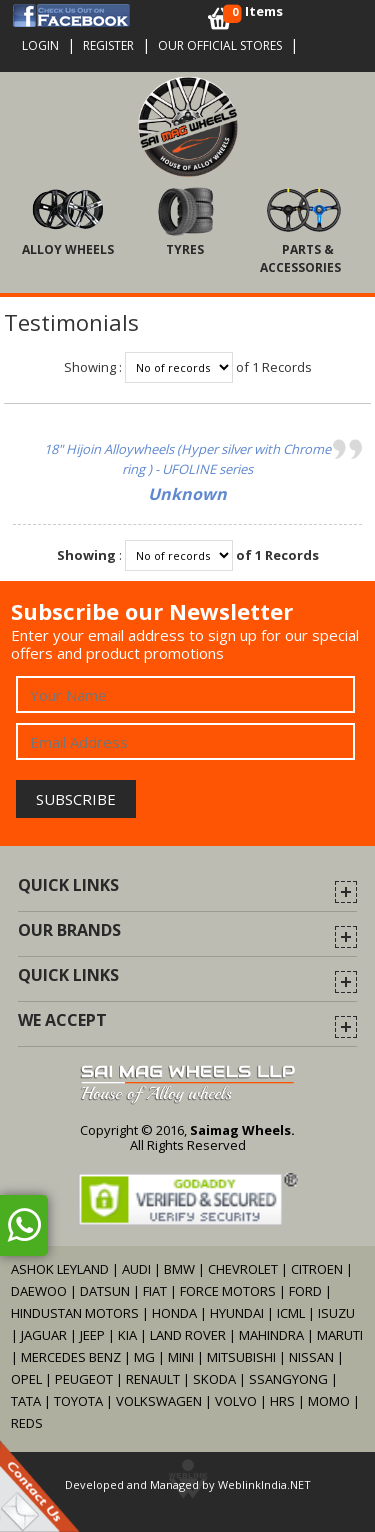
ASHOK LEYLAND (60, 1269)
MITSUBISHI (241, 1357)
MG (144, 1357)
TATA (26, 1401)
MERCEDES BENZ (71, 1357)
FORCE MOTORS (228, 1291)
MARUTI (340, 1335)
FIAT (155, 1291)
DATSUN (105, 1291)
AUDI (136, 1269)
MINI (181, 1357)
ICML (291, 1313)
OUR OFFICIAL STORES (220, 45)
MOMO (329, 1401)
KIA (127, 1335)
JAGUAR (44, 1335)
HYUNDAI (237, 1313)
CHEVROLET (243, 1269)
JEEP (94, 1335)
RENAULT (153, 1379)
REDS (27, 1423)
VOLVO (236, 1401)
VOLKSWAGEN (159, 1401)
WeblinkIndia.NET (264, 1484)
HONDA (174, 1313)
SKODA (214, 1379)
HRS (282, 1401)
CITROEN (317, 1269)
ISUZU (336, 1313)
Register (108, 45)
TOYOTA (80, 1401)
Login (40, 45)
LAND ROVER (188, 1335)
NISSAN (311, 1357)
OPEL (26, 1379)
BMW (179, 1269)
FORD (305, 1291)
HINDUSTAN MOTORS (75, 1313)
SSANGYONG (288, 1379)
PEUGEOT (84, 1379)
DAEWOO (39, 1291)
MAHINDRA (271, 1335)
